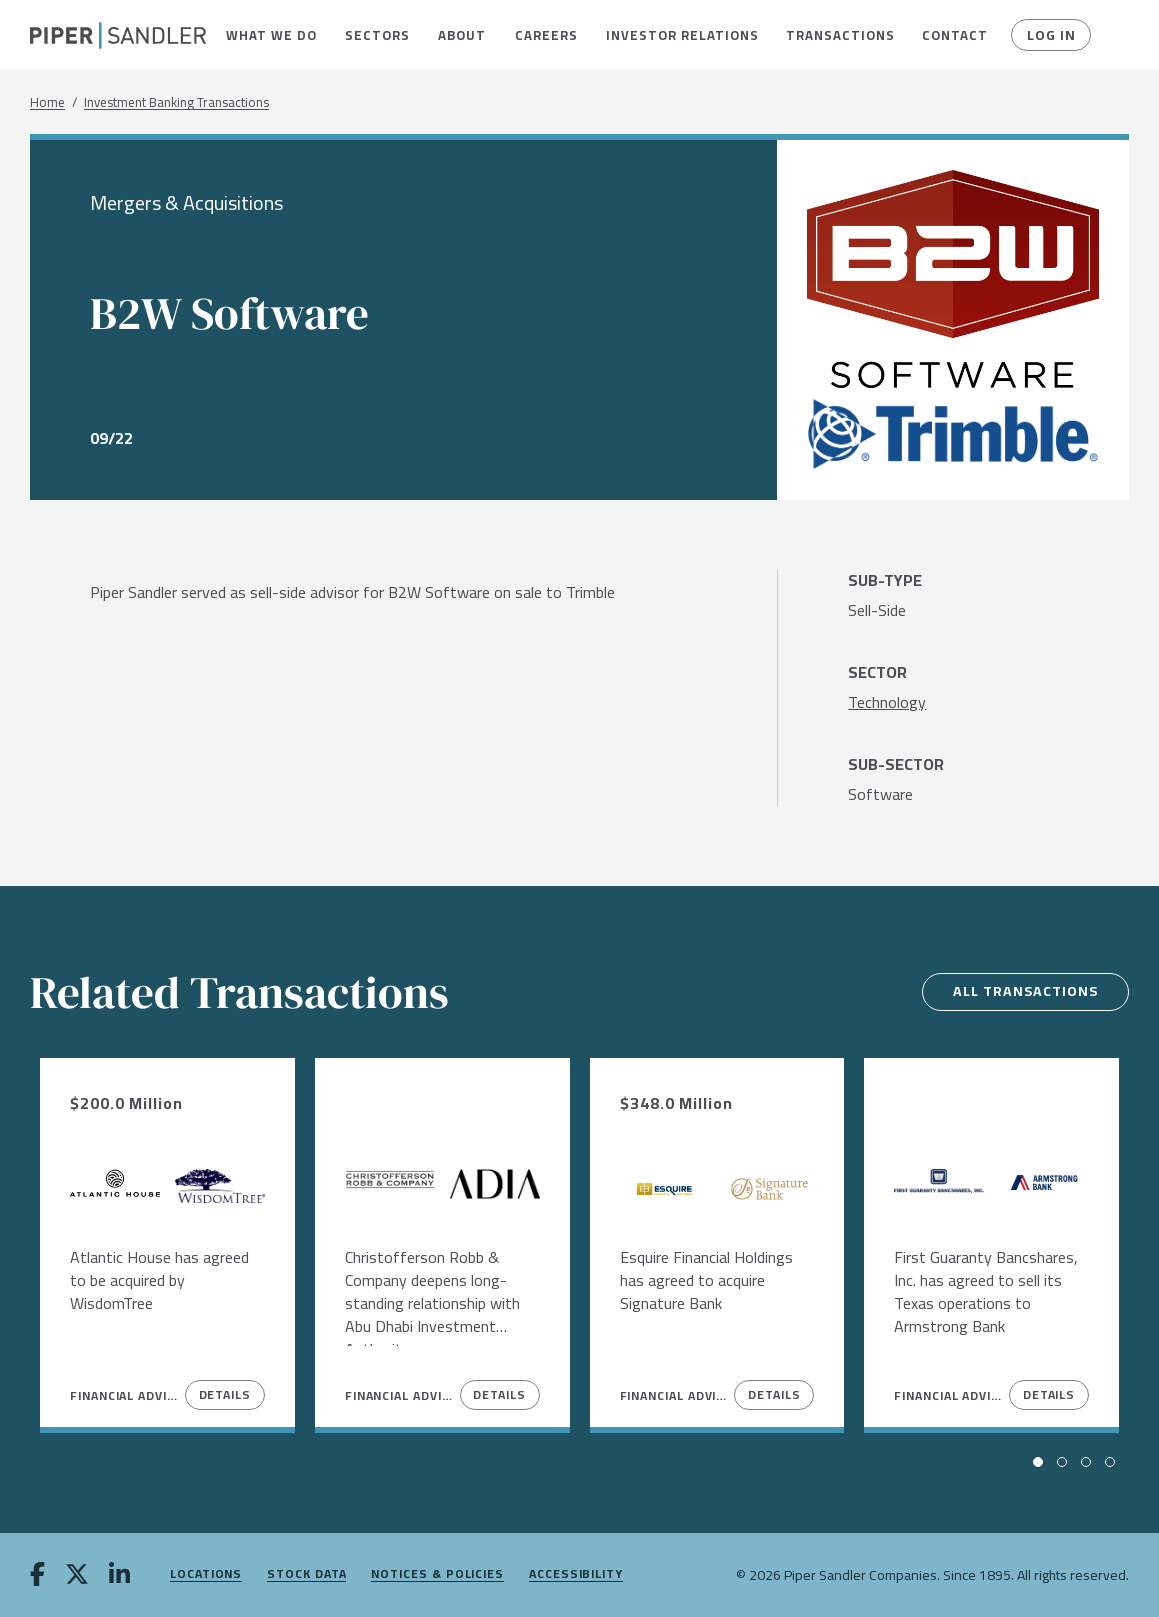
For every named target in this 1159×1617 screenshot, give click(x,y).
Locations (206, 1574)
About (461, 35)
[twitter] (77, 1576)
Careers (545, 35)
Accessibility (576, 1574)
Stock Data (306, 1574)
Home (47, 102)
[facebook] (37, 1576)
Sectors (376, 35)
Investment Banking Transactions (176, 102)
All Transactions (1025, 991)
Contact (954, 35)
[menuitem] (270, 35)
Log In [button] (1051, 35)
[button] (270, 35)
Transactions (839, 35)
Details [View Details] (225, 1394)
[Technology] (887, 702)
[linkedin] (119, 1576)
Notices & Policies (437, 1574)
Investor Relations (680, 35)
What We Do (270, 35)
